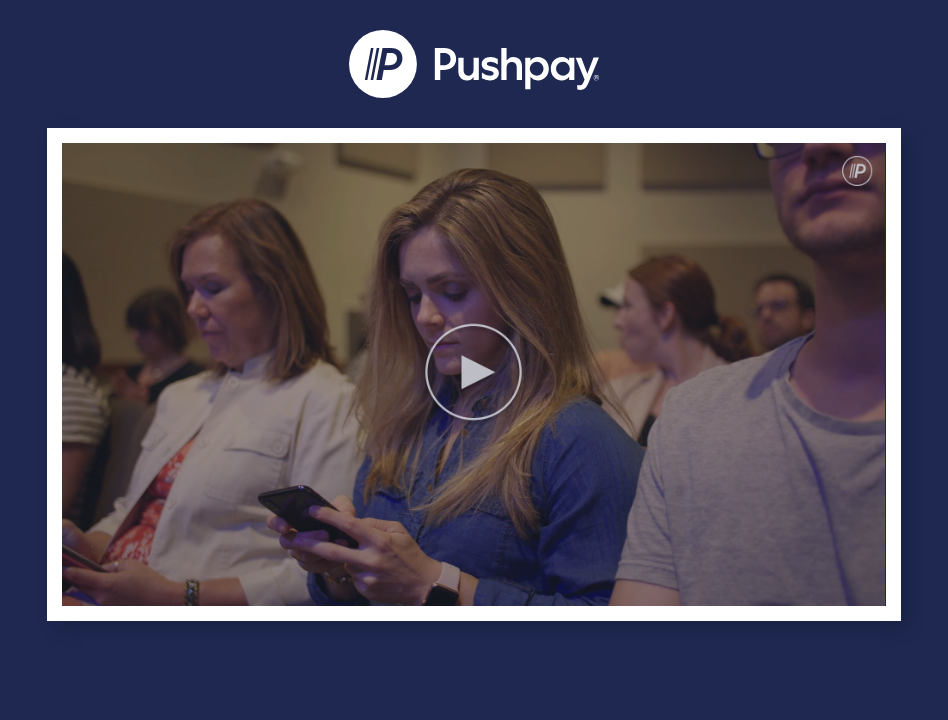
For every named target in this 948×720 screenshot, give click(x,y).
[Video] (473, 374)
